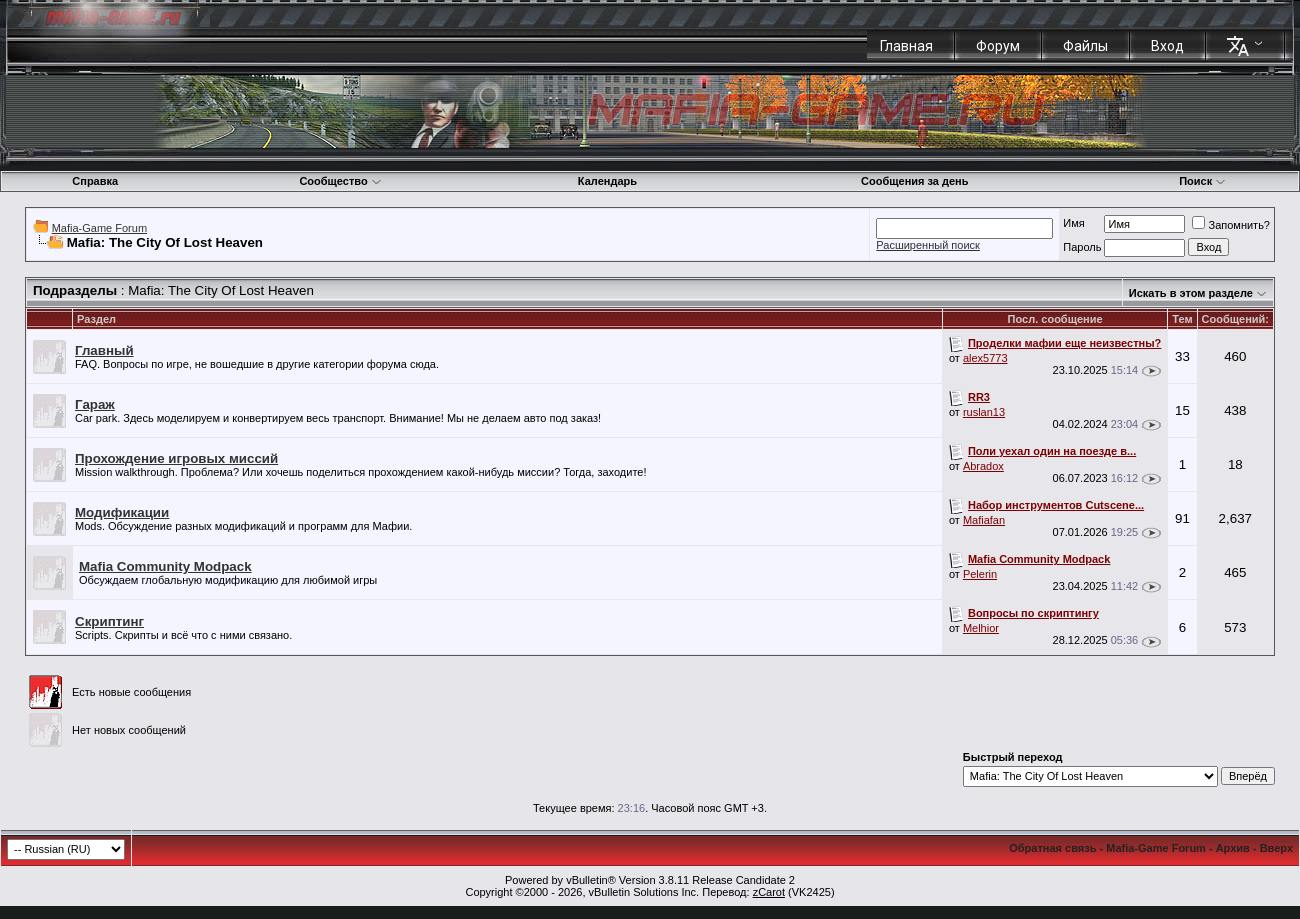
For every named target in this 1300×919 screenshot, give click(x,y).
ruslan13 (984, 412)
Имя (1073, 223)
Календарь (607, 181)
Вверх (1276, 848)
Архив (1233, 848)
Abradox (983, 466)
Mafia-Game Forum (99, 228)
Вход (1167, 46)
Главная (906, 46)
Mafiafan (984, 520)
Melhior (981, 628)
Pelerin (980, 574)
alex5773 (985, 358)
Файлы (1085, 46)
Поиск (1202, 181)
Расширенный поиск (928, 245)
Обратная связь (1052, 848)
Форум (998, 46)
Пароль (1082, 247)
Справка (95, 181)
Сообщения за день (914, 181)
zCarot (769, 892)
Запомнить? (1231, 225)
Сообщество (340, 181)
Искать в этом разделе (1191, 293)
